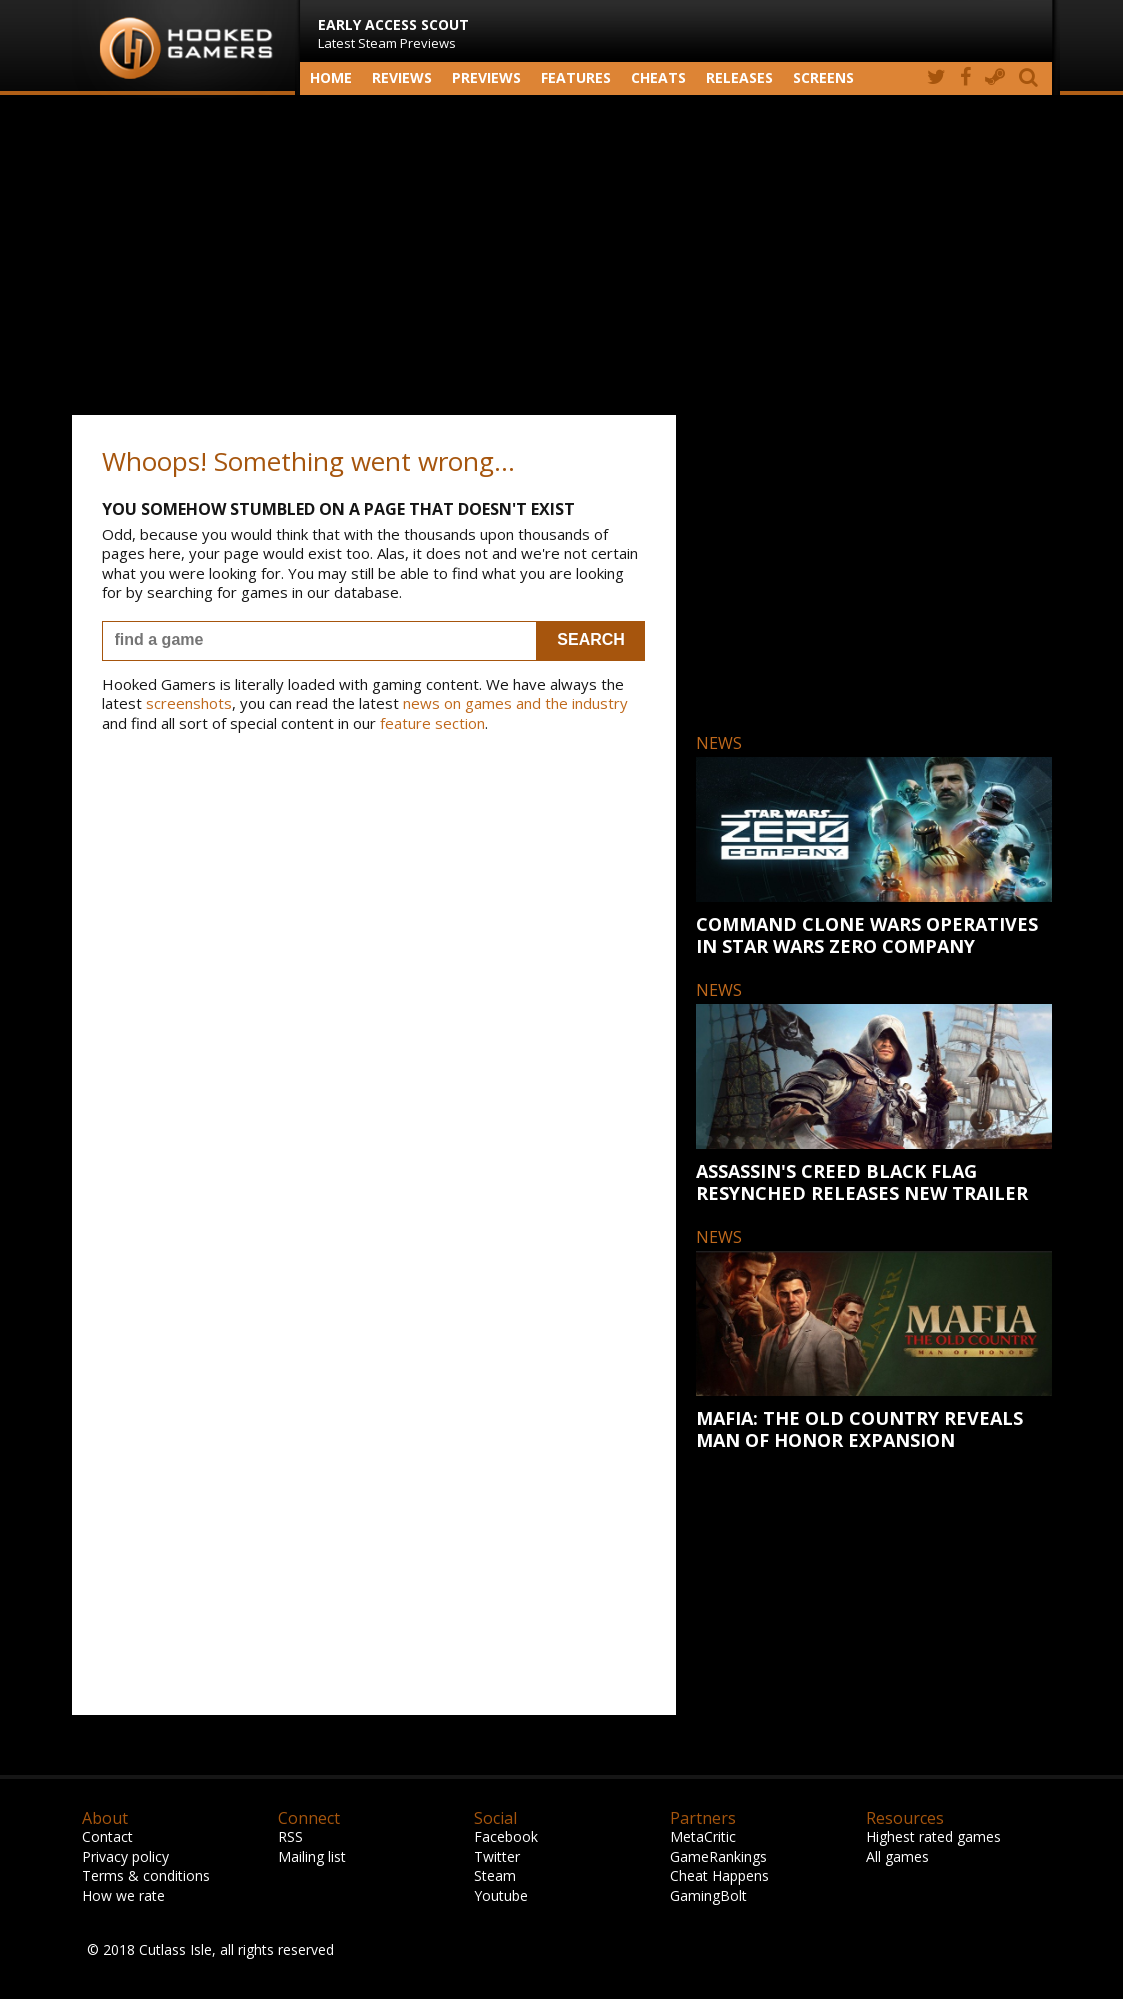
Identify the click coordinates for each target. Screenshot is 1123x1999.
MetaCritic (703, 1836)
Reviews (402, 77)
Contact (107, 1836)
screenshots (189, 703)
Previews (486, 77)
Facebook (506, 1836)
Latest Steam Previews (393, 33)
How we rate (123, 1895)
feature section (432, 723)
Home (331, 77)
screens (823, 77)
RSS (290, 1836)
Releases (739, 77)
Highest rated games (933, 1836)
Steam (495, 1875)
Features (576, 77)
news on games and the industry (515, 703)
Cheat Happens (719, 1875)
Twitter (497, 1856)
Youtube (501, 1895)
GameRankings (718, 1856)
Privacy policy (125, 1856)
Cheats (658, 77)
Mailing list (312, 1856)
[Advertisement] (562, 255)
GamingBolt (708, 1895)
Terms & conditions (146, 1875)
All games (897, 1856)
